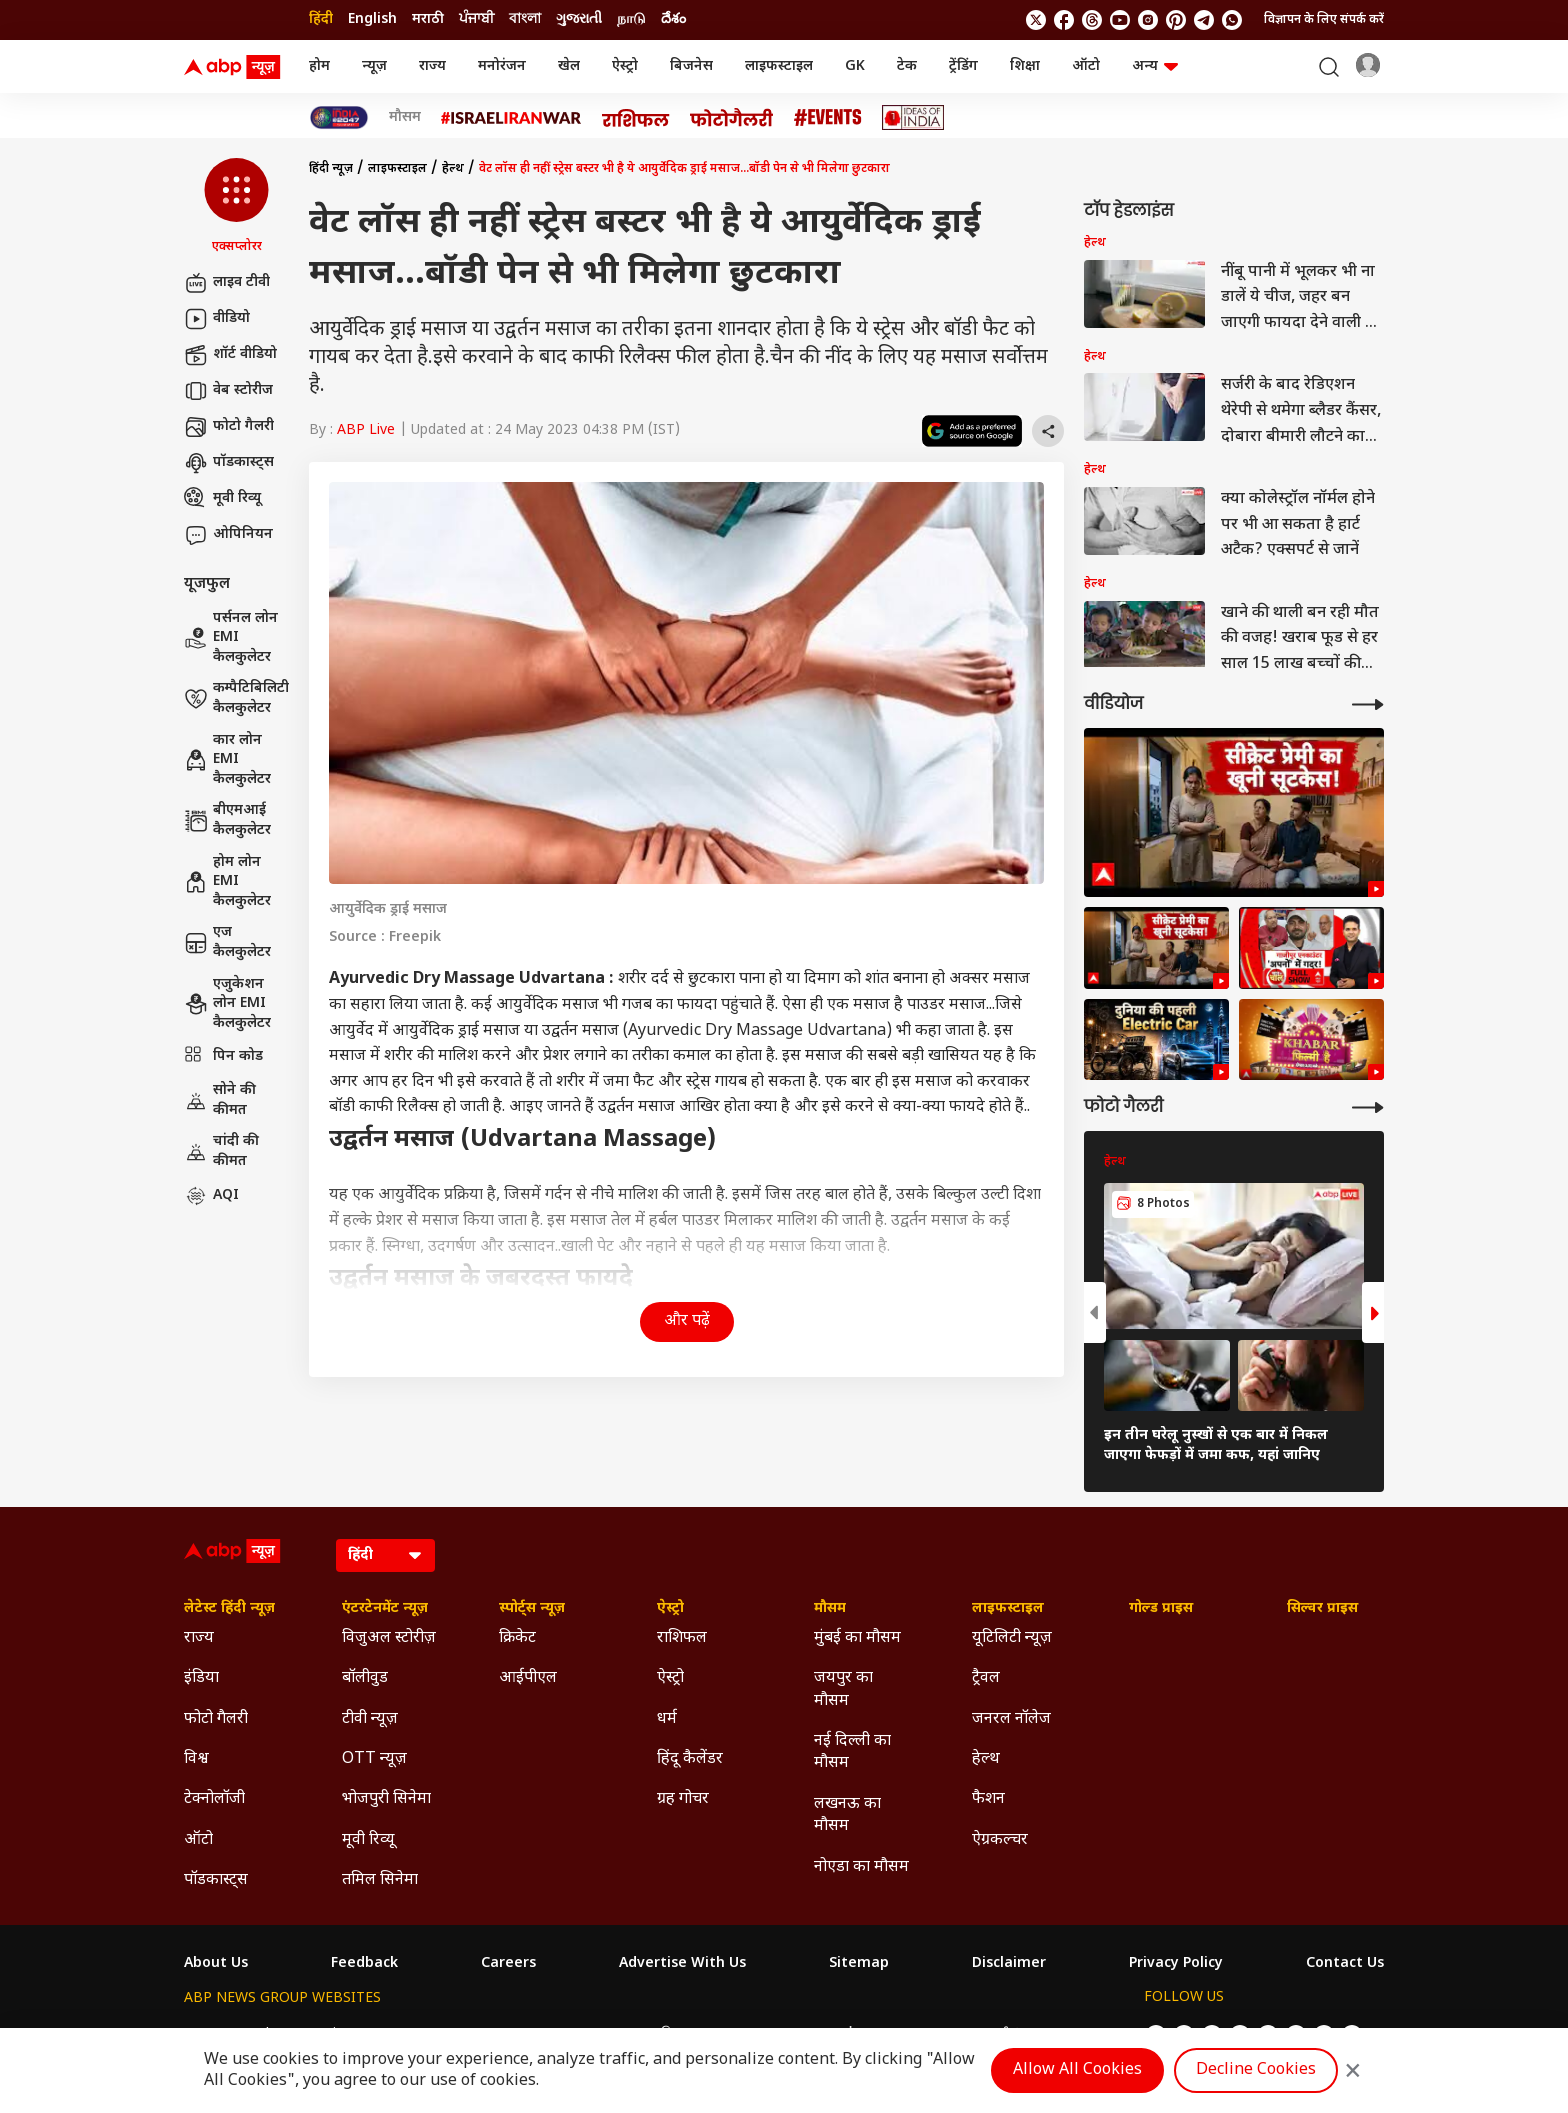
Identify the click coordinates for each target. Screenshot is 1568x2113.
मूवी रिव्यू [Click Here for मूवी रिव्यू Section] (368, 1840)
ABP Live (366, 430)
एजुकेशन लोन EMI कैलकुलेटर (227, 1004)
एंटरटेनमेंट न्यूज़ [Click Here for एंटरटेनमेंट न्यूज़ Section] (385, 1609)
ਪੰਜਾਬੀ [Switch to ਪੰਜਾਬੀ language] (476, 19)
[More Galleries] (1368, 1107)
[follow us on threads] (1092, 20)
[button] (236, 207)
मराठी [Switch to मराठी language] (428, 19)
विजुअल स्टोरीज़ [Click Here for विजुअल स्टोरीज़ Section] (389, 1638)
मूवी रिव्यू (222, 499)
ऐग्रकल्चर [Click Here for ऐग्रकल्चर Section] (1000, 1840)
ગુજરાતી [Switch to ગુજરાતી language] (579, 19)
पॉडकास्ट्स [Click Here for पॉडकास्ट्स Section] (216, 1880)
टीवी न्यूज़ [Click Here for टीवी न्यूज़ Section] (370, 1719)
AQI (211, 1196)
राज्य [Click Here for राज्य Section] (199, 1638)
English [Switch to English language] (372, 19)
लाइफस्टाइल (779, 66)
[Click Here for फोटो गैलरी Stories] (732, 117)
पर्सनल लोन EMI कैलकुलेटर (231, 638)
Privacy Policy (1176, 1964)
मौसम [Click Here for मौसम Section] (830, 1609)
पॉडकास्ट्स (229, 463)
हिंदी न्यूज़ (331, 169)
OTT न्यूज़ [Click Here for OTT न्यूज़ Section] (374, 1759)
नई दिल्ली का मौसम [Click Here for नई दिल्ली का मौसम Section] (852, 1752)
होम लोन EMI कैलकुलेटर (227, 882)
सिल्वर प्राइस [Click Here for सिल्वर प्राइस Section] (1322, 1609)
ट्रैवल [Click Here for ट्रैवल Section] (986, 1678)
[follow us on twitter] (1036, 20)
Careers (508, 1964)
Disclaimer (1009, 1964)
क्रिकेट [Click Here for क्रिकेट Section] (517, 1638)
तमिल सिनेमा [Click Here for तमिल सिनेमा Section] (380, 1880)
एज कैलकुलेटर (227, 942)
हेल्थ (453, 169)
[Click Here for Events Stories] (828, 117)
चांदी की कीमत (221, 1151)
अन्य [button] (1155, 66)
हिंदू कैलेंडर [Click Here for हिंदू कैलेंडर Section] (690, 1759)
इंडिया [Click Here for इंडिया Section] (201, 1678)
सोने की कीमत (220, 1100)
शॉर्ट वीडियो (230, 355)
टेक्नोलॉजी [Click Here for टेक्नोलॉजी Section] (214, 1799)
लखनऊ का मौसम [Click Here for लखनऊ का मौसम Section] (847, 1815)
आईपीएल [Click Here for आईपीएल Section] (528, 1678)
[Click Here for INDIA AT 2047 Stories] (339, 117)
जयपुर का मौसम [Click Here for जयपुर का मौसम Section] (843, 1689)
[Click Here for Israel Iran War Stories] (511, 118)
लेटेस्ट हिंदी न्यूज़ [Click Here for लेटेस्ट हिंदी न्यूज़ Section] (229, 1609)
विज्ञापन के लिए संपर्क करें (1324, 20)
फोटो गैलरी (229, 427)
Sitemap (859, 1964)
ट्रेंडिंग (963, 66)
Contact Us (1345, 1964)
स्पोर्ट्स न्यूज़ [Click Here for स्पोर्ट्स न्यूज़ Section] (532, 1609)
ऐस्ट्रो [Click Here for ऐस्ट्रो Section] (670, 1609)
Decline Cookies (1256, 2070)
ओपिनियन (228, 535)
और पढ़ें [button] (687, 1321)
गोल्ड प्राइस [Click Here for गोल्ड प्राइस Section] (1161, 1609)
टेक (907, 66)
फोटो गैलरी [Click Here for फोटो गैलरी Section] (216, 1719)
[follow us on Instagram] (1148, 20)
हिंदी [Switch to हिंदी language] (321, 19)
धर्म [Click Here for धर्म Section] (667, 1719)
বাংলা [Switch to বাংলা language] (525, 19)
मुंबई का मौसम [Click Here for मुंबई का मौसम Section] (857, 1638)
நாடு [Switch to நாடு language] (631, 19)
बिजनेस (691, 66)
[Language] (385, 1555)
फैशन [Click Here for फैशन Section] (988, 1799)
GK (855, 66)
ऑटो (1086, 66)
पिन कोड (223, 1057)
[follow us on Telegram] (1204, 20)
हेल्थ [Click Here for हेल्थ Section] (986, 1759)
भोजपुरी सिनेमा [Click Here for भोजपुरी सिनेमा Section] (386, 1799)
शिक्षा (1025, 66)
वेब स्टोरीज (228, 391)
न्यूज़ (374, 66)
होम (319, 66)
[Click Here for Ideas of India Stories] (913, 117)
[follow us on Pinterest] (1176, 20)
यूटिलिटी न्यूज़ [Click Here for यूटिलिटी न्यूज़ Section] (1012, 1638)
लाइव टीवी (227, 283)
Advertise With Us (682, 1964)
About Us (216, 1964)
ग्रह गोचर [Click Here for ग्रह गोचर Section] (683, 1799)
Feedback (364, 1964)
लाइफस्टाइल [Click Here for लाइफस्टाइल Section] (1008, 1609)
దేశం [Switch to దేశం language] (673, 19)
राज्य (432, 66)
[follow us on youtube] (1120, 20)
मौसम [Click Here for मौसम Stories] (405, 118)
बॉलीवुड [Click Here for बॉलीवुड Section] (365, 1678)
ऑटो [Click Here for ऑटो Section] (198, 1840)
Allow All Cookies (1077, 2070)
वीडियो (217, 319)
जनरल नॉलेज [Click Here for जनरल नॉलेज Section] (1011, 1719)
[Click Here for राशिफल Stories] (636, 118)
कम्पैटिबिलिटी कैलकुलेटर (236, 698)
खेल (569, 66)
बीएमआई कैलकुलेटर (227, 820)
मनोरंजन (502, 66)
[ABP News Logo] (236, 67)
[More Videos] (1368, 704)
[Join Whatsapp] (1232, 20)
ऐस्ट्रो (625, 66)
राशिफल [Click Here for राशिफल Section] (682, 1638)
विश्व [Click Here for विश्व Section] (196, 1759)
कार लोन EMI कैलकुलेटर (227, 760)
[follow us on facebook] (1064, 20)
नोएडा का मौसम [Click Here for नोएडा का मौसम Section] (861, 1867)
